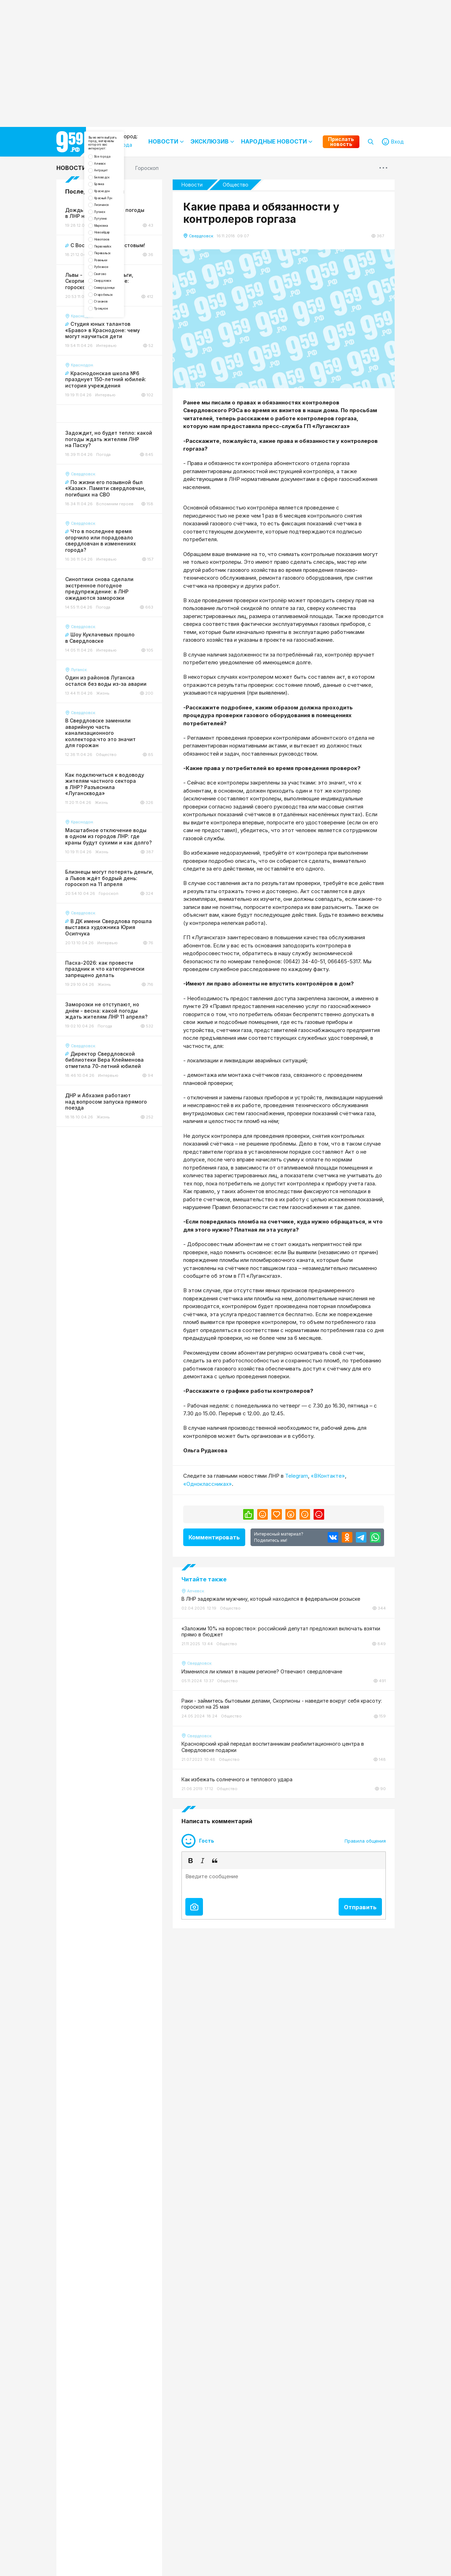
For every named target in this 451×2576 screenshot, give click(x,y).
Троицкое (113, 439)
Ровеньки (112, 355)
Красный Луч (117, 247)
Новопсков (114, 319)
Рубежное (113, 367)
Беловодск (114, 211)
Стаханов (113, 427)
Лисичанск (114, 259)
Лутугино (112, 283)
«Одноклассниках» (207, 1484)
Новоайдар (115, 307)
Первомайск (116, 331)
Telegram (296, 1475)
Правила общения (365, 1841)
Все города (115, 175)
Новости (71, 167)
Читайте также (204, 1579)
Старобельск (117, 415)
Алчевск (111, 187)
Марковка (113, 295)
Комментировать (214, 1537)
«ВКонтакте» (328, 1475)
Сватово (112, 379)
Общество (235, 185)
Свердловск (116, 391)
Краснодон (115, 235)
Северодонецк (119, 403)
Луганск (111, 271)
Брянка (110, 223)
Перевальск (115, 343)
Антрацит (113, 199)
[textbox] (283, 1881)
